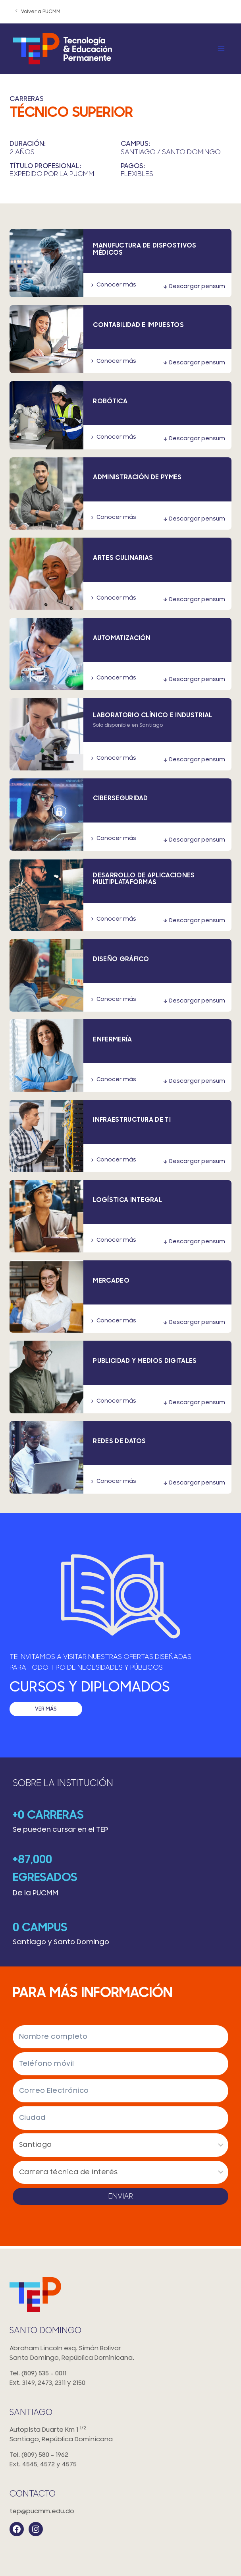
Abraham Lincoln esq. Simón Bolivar (120, 2354)
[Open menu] (221, 49)
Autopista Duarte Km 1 (120, 2435)
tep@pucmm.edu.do (42, 2511)
